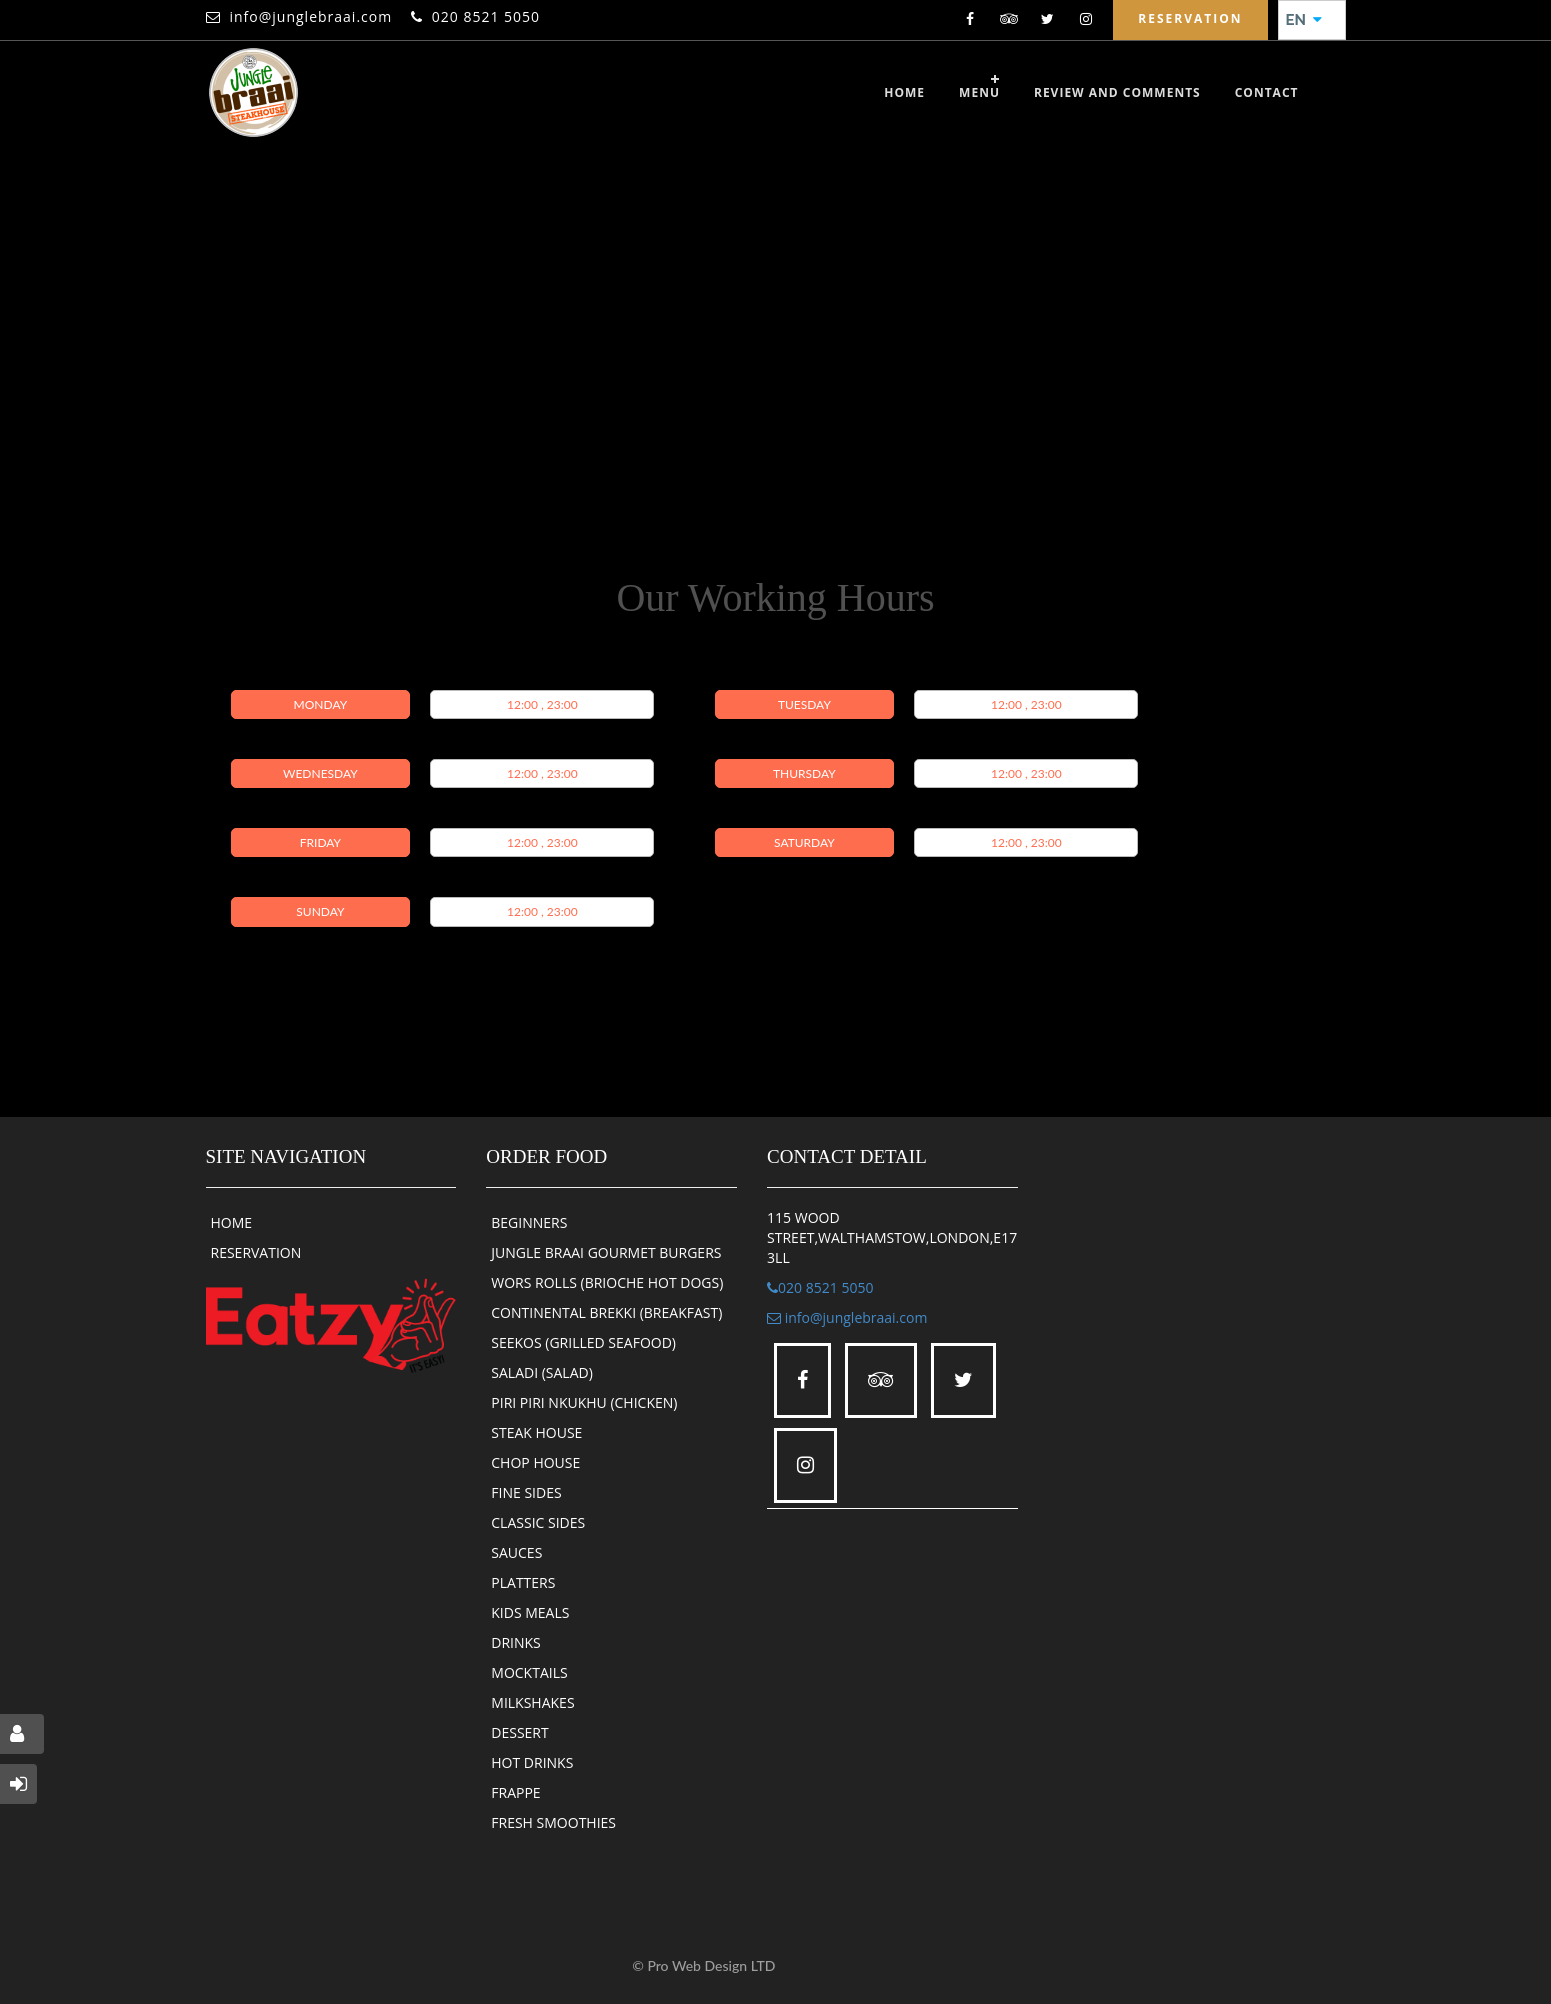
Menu (979, 92)
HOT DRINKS (532, 1762)
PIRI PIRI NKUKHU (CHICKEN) (584, 1402)
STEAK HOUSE (536, 1432)
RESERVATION (256, 1252)
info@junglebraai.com (311, 16)
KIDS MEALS (530, 1612)
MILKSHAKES (532, 1702)
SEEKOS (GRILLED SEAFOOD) (583, 1342)
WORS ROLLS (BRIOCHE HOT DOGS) (607, 1282)
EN (1304, 20)
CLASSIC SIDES (538, 1522)
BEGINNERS (529, 1222)
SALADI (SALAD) (542, 1372)
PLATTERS (523, 1582)
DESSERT (519, 1732)
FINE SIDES (526, 1492)
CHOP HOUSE (535, 1462)
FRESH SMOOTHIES (553, 1822)
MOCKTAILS (529, 1672)
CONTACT (1267, 92)
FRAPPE (515, 1792)
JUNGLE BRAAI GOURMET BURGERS (606, 1252)
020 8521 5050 (486, 16)
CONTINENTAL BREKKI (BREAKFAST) (606, 1312)
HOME (232, 1222)
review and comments (1117, 92)
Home (904, 92)
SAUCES (516, 1552)
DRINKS (516, 1642)
